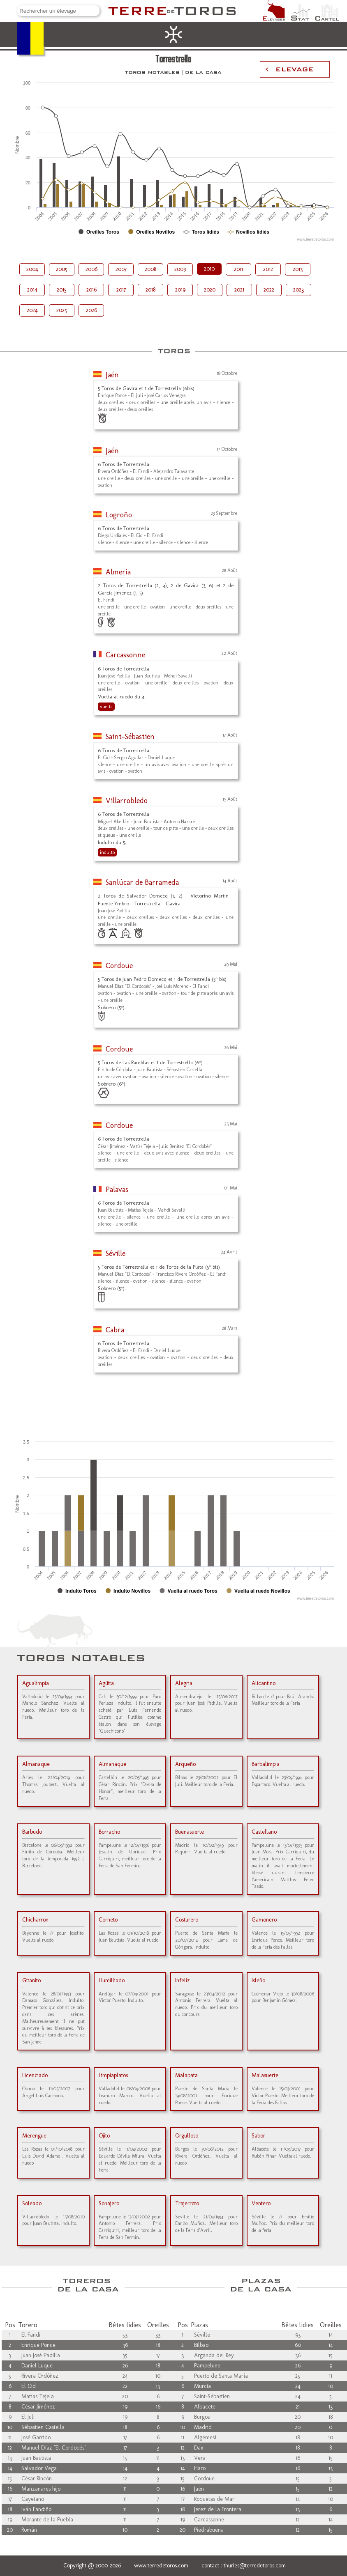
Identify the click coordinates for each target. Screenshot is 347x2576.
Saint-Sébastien (130, 736)
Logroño (119, 514)
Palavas (117, 1189)
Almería (118, 571)
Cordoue (119, 965)
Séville (115, 1253)
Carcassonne (125, 654)
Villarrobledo (127, 800)
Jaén (112, 374)
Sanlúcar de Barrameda (142, 882)
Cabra (115, 1329)
